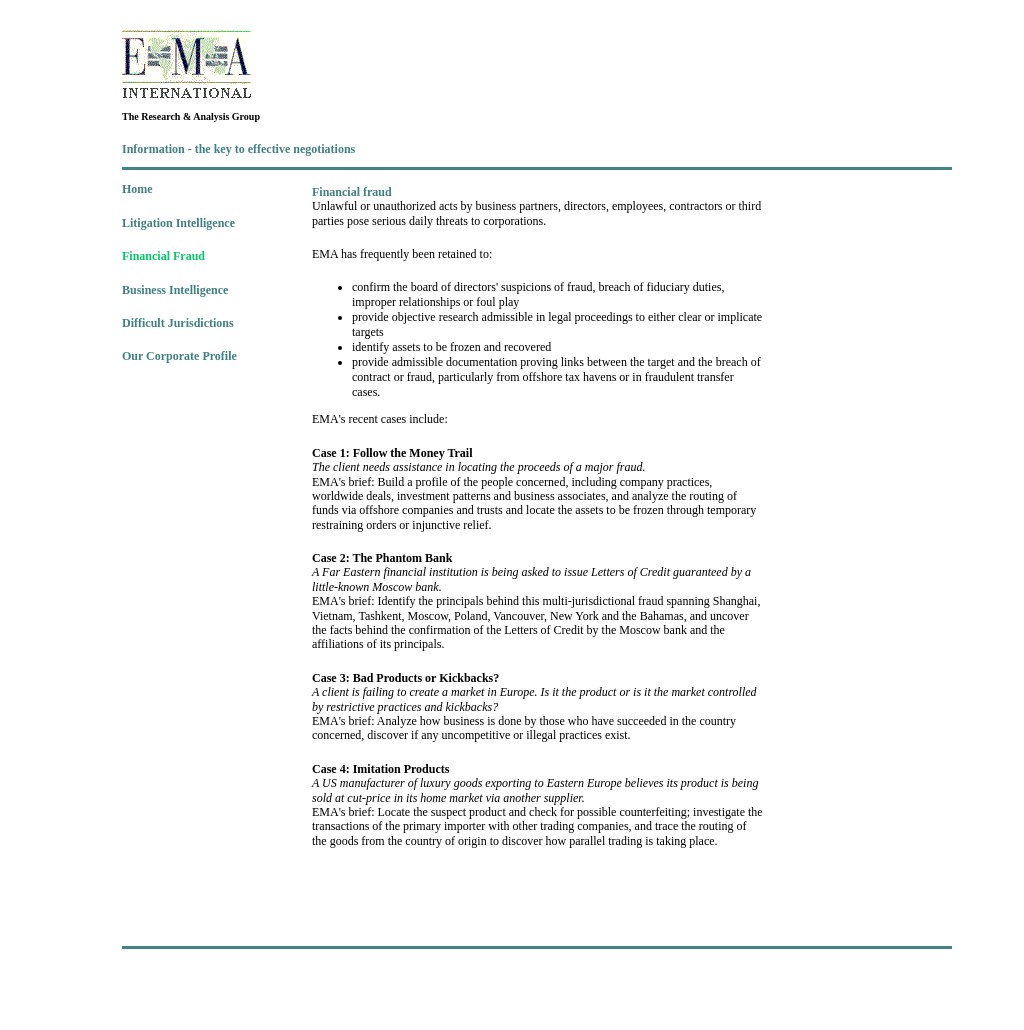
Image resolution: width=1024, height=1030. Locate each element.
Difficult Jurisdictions (178, 323)
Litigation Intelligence (178, 223)
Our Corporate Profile (179, 356)
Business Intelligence (175, 290)
